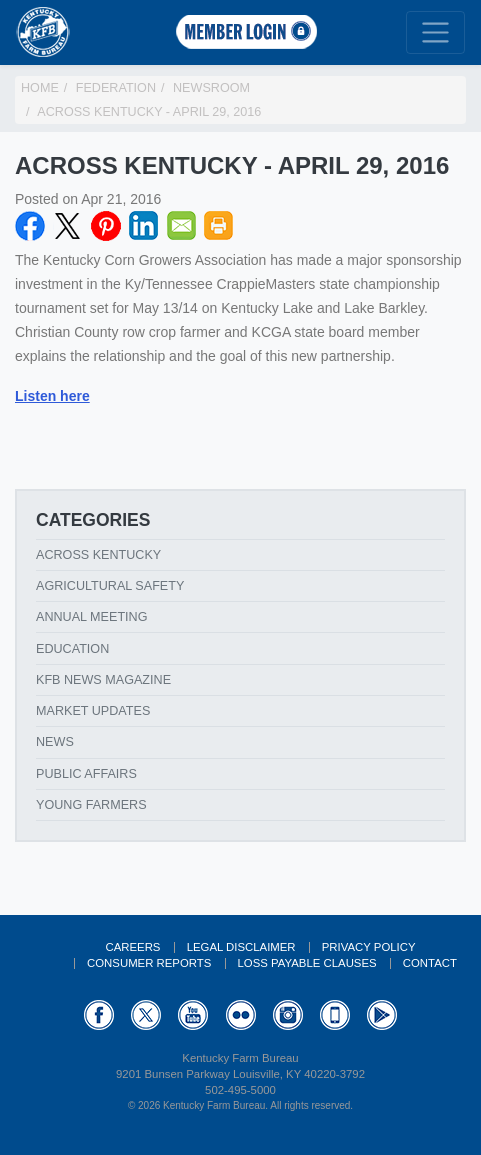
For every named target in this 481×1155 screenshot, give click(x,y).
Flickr (241, 1015)
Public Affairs (86, 774)
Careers (132, 947)
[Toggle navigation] (435, 32)
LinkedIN (144, 226)
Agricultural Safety (110, 586)
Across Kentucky (98, 555)
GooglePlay (382, 1015)
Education (72, 649)
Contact (430, 963)
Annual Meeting (92, 617)
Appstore (335, 1015)
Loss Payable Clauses (307, 963)
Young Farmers (91, 805)
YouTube (193, 1015)
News (55, 742)
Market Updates (93, 711)
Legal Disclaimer (241, 947)
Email (182, 226)
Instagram (288, 1015)
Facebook (30, 226)
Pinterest (106, 226)
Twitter (68, 226)
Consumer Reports (149, 963)
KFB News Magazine (103, 680)
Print (219, 226)
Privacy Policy (369, 947)
